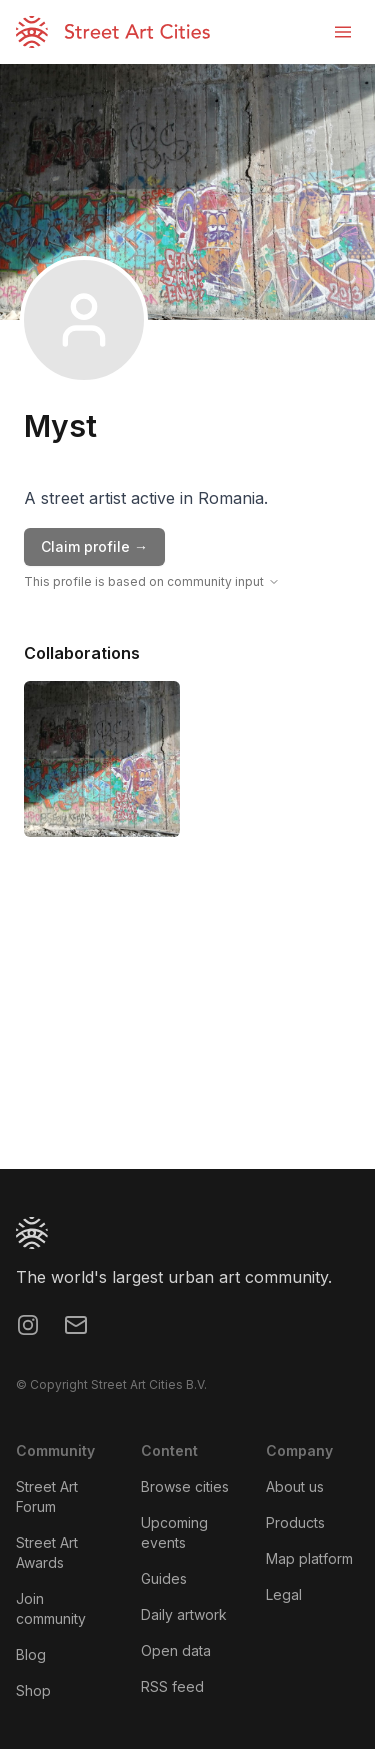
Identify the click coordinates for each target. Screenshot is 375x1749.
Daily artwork (184, 1614)
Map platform (309, 1558)
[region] (187, 1019)
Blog (31, 1654)
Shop (33, 1690)
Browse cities (185, 1486)
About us (295, 1486)
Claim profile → (94, 546)
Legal (284, 1594)
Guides (164, 1578)
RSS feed (172, 1686)
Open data (176, 1650)
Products (295, 1522)
